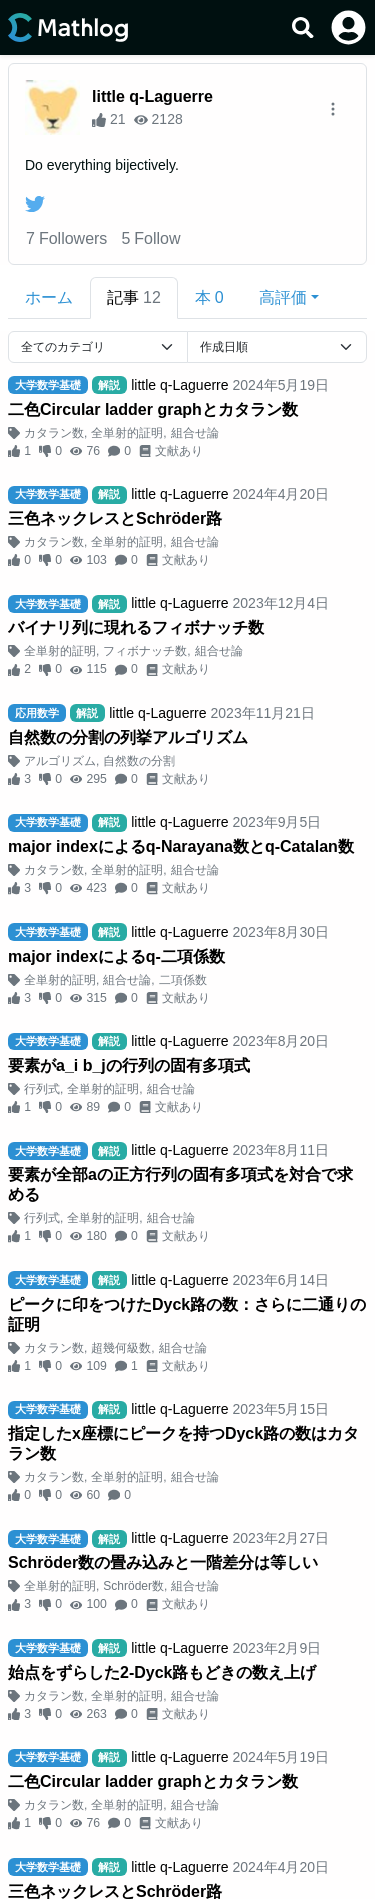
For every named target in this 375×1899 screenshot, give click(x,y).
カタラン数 (54, 433)
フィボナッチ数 (145, 651)
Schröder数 (133, 1586)
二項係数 (183, 980)
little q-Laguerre (152, 96)
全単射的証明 (127, 433)
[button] (289, 298)
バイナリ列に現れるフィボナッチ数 (136, 627)
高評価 (283, 297)
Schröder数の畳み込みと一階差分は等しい (163, 1562)
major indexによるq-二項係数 (116, 956)
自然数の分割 (139, 761)
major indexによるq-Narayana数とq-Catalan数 (181, 846)
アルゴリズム (60, 761)
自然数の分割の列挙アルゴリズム (128, 737)
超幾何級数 (121, 1348)
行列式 (42, 1089)
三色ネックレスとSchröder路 (115, 518)
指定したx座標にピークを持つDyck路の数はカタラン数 (183, 1443)
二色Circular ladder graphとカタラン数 (153, 409)
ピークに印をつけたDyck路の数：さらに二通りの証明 (187, 1314)
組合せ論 (195, 433)
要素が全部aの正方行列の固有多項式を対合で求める (180, 1184)
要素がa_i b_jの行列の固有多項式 (129, 1065)
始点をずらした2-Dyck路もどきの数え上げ (162, 1672)
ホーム (49, 297)
